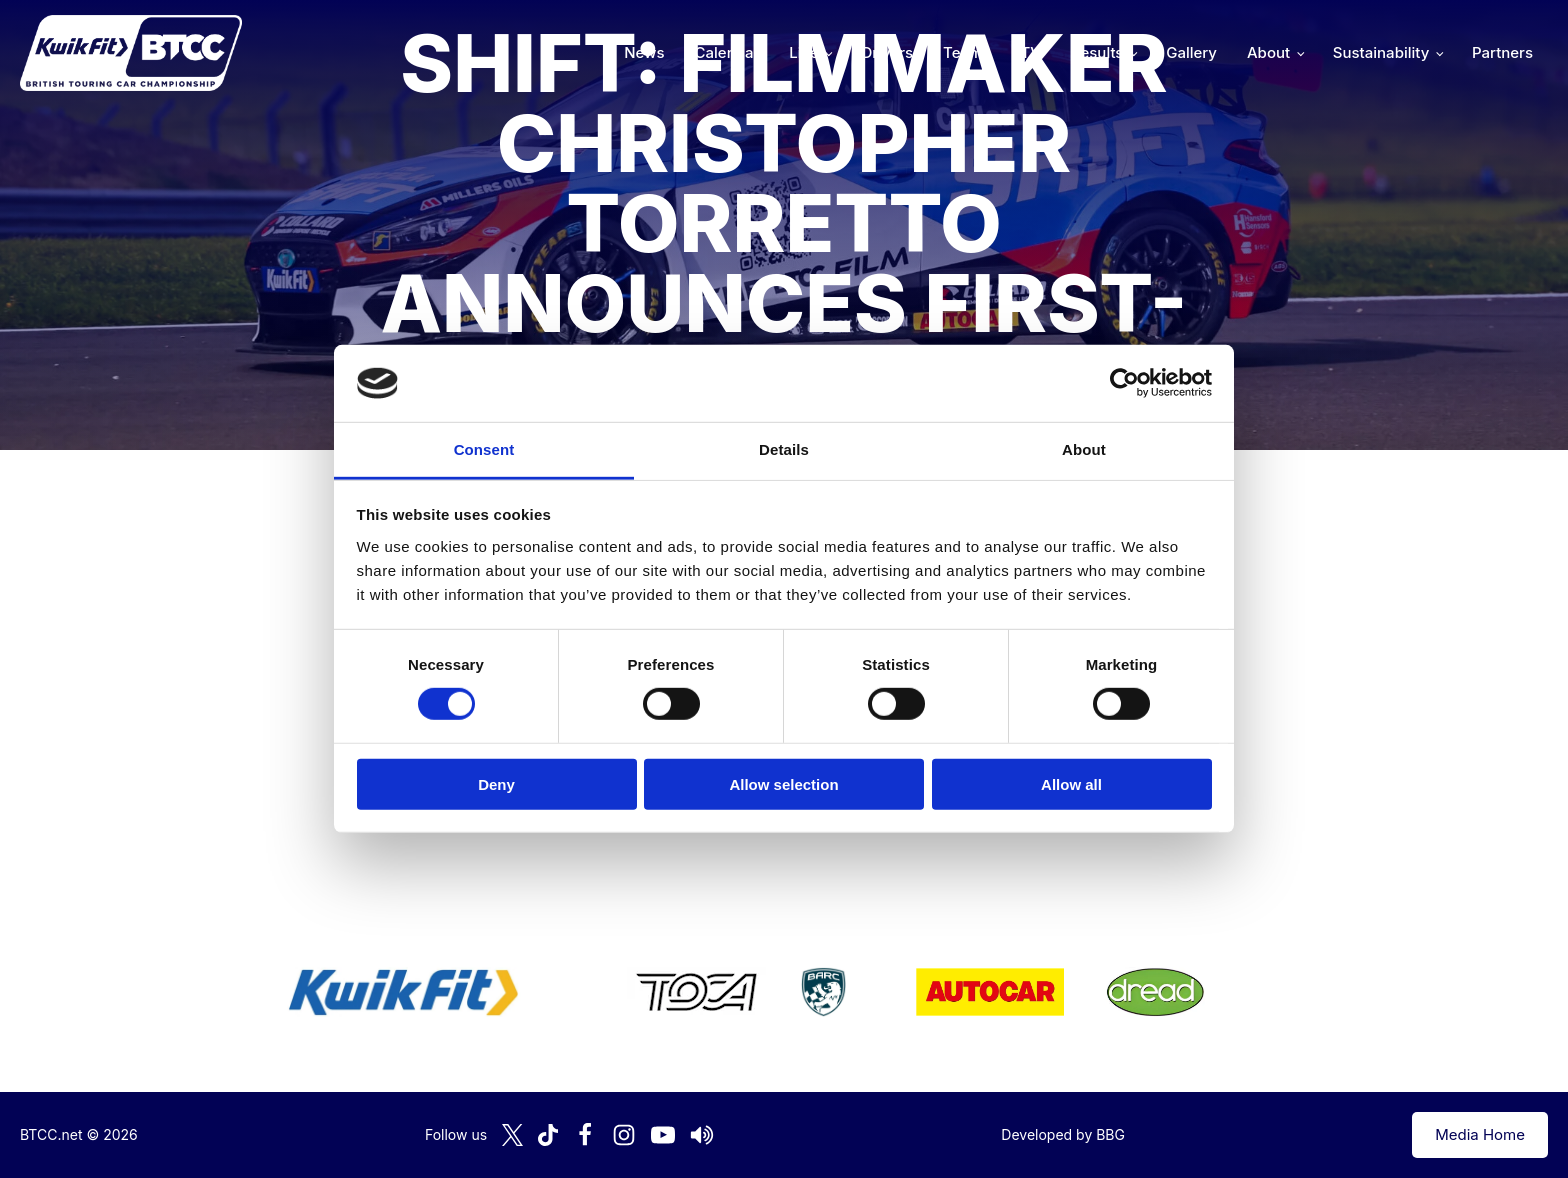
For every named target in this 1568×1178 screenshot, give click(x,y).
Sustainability (1381, 52)
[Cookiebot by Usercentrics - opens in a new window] (1124, 383)
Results (1097, 52)
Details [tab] (784, 449)
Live (803, 52)
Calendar (727, 52)
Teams (967, 52)
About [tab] (1084, 449)
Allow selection (783, 783)
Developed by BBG (1063, 1134)
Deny (496, 783)
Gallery (1191, 52)
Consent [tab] (484, 449)
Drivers (887, 52)
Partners (1502, 52)
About (1268, 52)
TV (1031, 52)
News (644, 52)
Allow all (1071, 783)
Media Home (1480, 1134)
